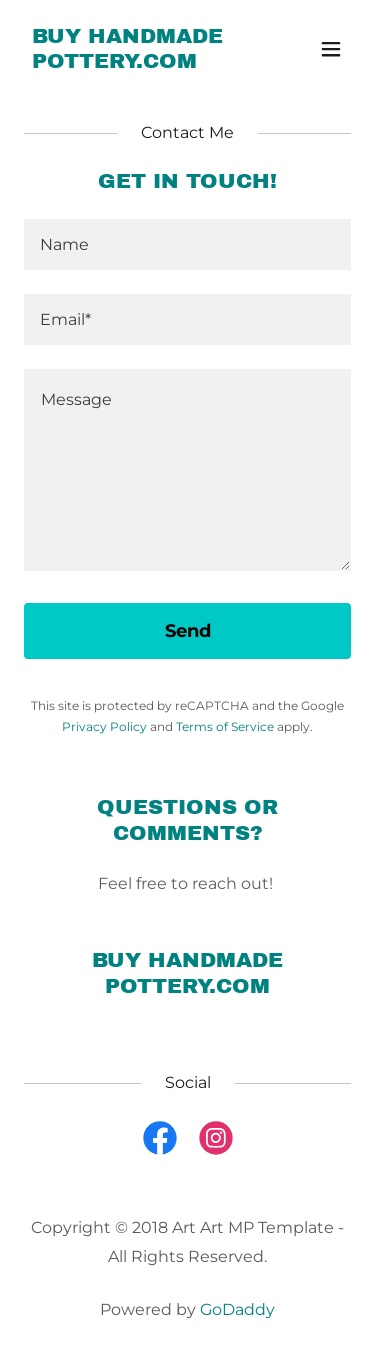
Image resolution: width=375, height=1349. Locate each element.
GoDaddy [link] (237, 1309)
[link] (138, 62)
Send (188, 631)
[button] (331, 49)
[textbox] (187, 244)
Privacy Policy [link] (104, 726)
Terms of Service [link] (225, 726)
